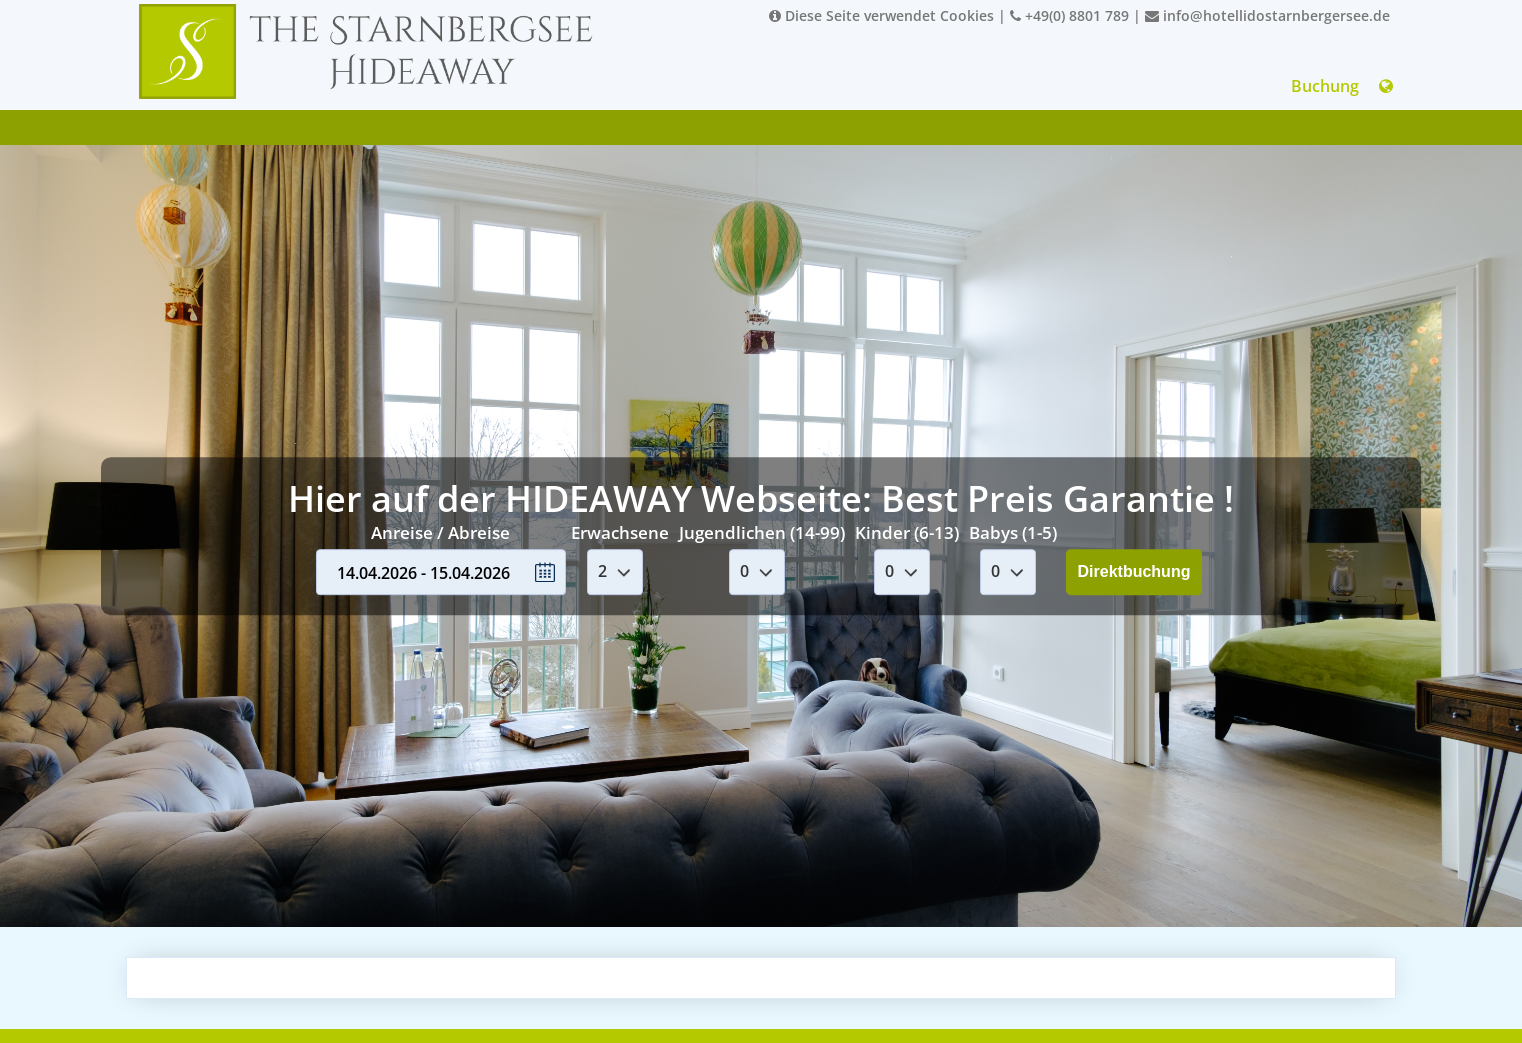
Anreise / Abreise (440, 532)
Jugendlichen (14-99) (762, 532)
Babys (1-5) (1013, 532)
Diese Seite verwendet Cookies (881, 15)
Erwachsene (620, 532)
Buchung (1325, 86)
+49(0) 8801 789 (1069, 15)
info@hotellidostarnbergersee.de (1267, 15)
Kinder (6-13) (907, 532)
